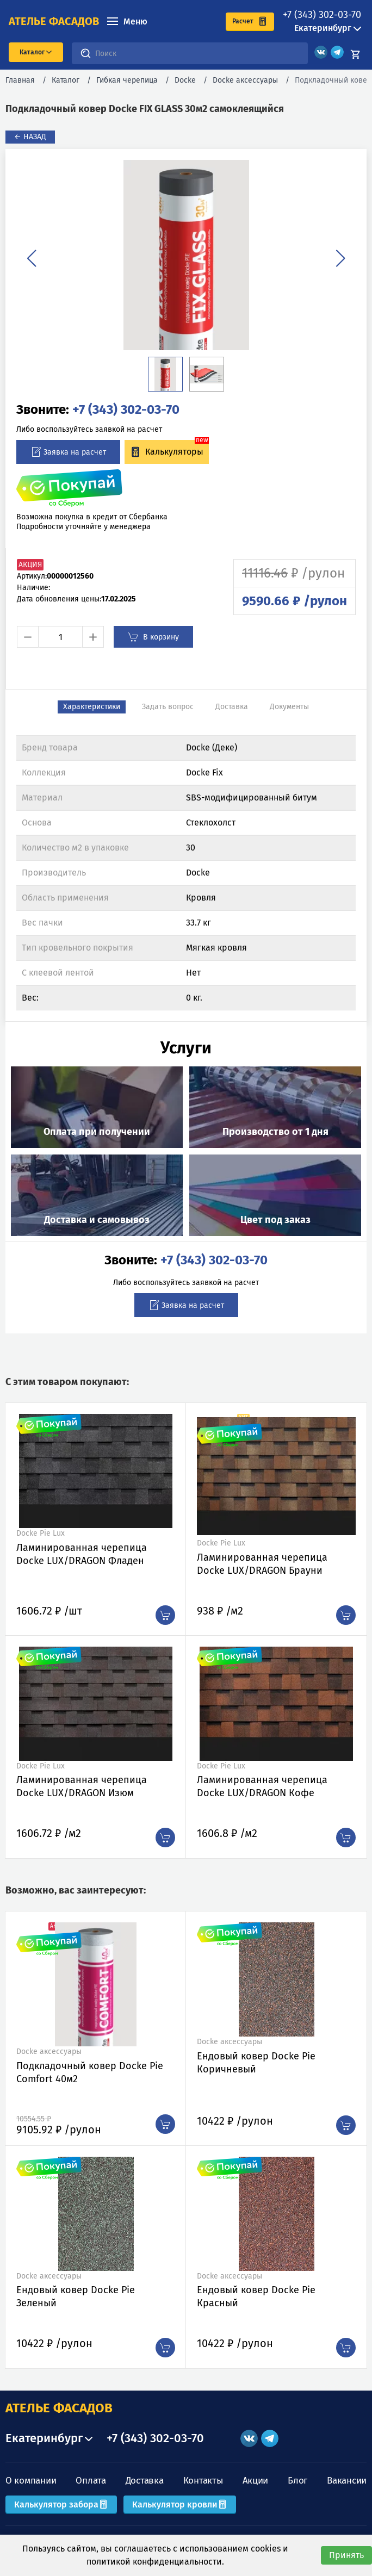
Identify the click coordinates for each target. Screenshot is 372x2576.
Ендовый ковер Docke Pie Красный (256, 2296)
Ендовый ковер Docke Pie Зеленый (75, 2296)
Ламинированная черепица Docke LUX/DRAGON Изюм (81, 1786)
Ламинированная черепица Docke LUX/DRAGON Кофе (262, 1786)
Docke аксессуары (245, 80)
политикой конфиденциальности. (155, 2561)
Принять (346, 2555)
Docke (185, 80)
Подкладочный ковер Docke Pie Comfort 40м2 (89, 2072)
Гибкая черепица (127, 80)
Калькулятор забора (61, 2504)
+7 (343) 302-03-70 (322, 15)
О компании (30, 2480)
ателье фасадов (54, 21)
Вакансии (347, 2480)
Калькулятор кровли (179, 2504)
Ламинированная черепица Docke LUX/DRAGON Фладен (81, 1554)
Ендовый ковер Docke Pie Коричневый (256, 2062)
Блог (297, 2480)
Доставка (145, 2480)
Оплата (91, 2480)
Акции (256, 2480)
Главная (20, 80)
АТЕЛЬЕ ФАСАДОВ (59, 2408)
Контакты (203, 2480)
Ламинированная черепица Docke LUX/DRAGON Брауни (262, 1563)
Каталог (65, 80)
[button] (31, 258)
